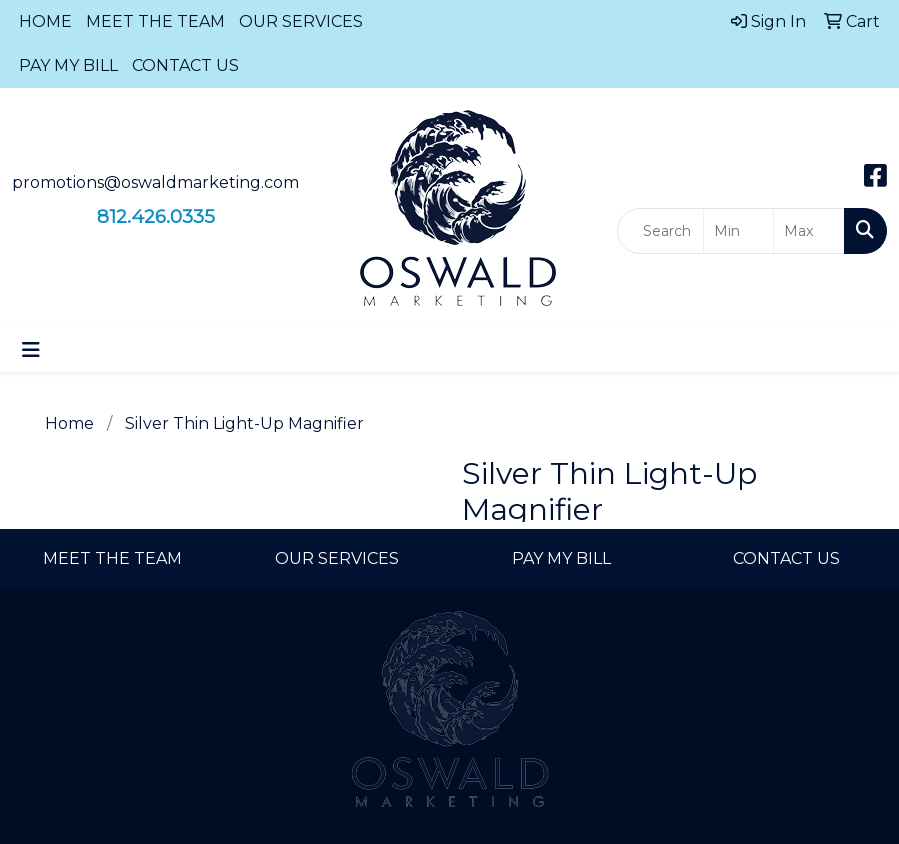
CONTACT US (185, 65)
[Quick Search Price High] (809, 231)
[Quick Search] (660, 231)
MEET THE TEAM (155, 21)
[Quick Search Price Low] (739, 231)
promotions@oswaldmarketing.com (155, 182)
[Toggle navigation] (31, 350)
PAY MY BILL (68, 65)
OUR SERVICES (301, 21)
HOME (45, 21)
